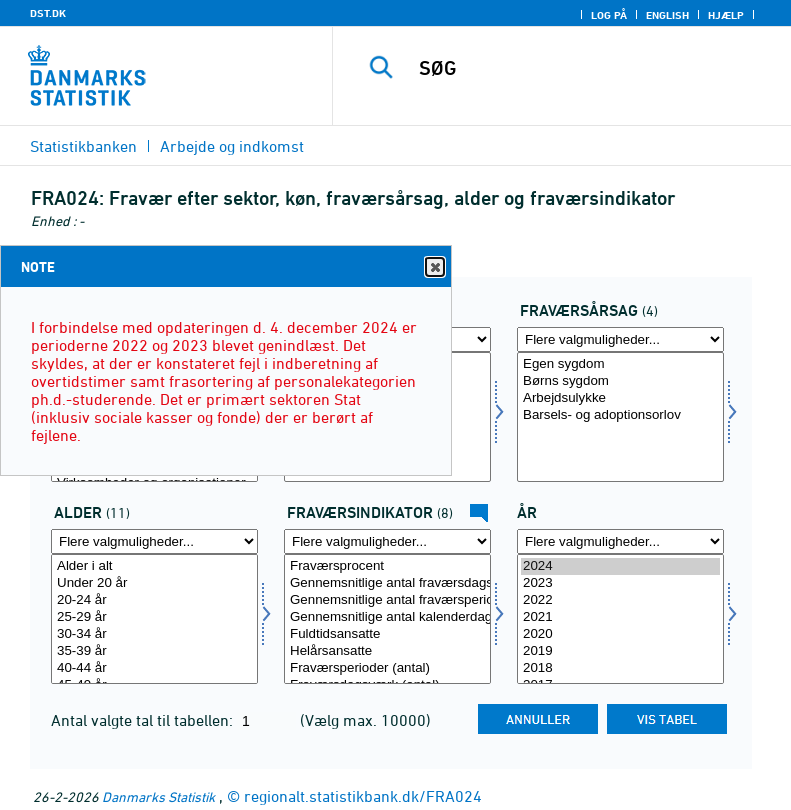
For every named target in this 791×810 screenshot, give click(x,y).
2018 (620, 668)
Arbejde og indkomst (232, 146)
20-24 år (154, 600)
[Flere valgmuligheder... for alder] (154, 541)
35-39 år (154, 651)
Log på (609, 15)
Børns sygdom (620, 381)
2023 (620, 583)
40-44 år (154, 668)
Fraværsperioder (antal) (387, 668)
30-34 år (154, 634)
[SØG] (592, 68)
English (667, 15)
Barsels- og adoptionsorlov (620, 415)
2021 (620, 617)
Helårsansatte (387, 651)
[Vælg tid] (620, 619)
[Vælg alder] (154, 619)
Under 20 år (154, 583)
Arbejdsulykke (620, 398)
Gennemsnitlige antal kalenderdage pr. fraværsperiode (387, 617)
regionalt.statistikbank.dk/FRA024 (363, 796)
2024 (620, 566)
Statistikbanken (83, 146)
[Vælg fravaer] (620, 417)
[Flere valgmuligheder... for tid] (620, 541)
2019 (620, 651)
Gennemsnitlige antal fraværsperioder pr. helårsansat (387, 600)
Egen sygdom (620, 364)
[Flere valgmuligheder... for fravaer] (620, 339)
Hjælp (726, 15)
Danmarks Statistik (158, 796)
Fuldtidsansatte (387, 634)
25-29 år (154, 617)
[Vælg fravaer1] (387, 619)
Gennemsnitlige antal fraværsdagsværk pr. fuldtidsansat (387, 583)
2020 (620, 634)
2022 (620, 600)
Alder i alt (154, 566)
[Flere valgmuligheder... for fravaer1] (387, 541)
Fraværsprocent (387, 566)
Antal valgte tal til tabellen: (144, 720)
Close (434, 267)
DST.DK (48, 13)
